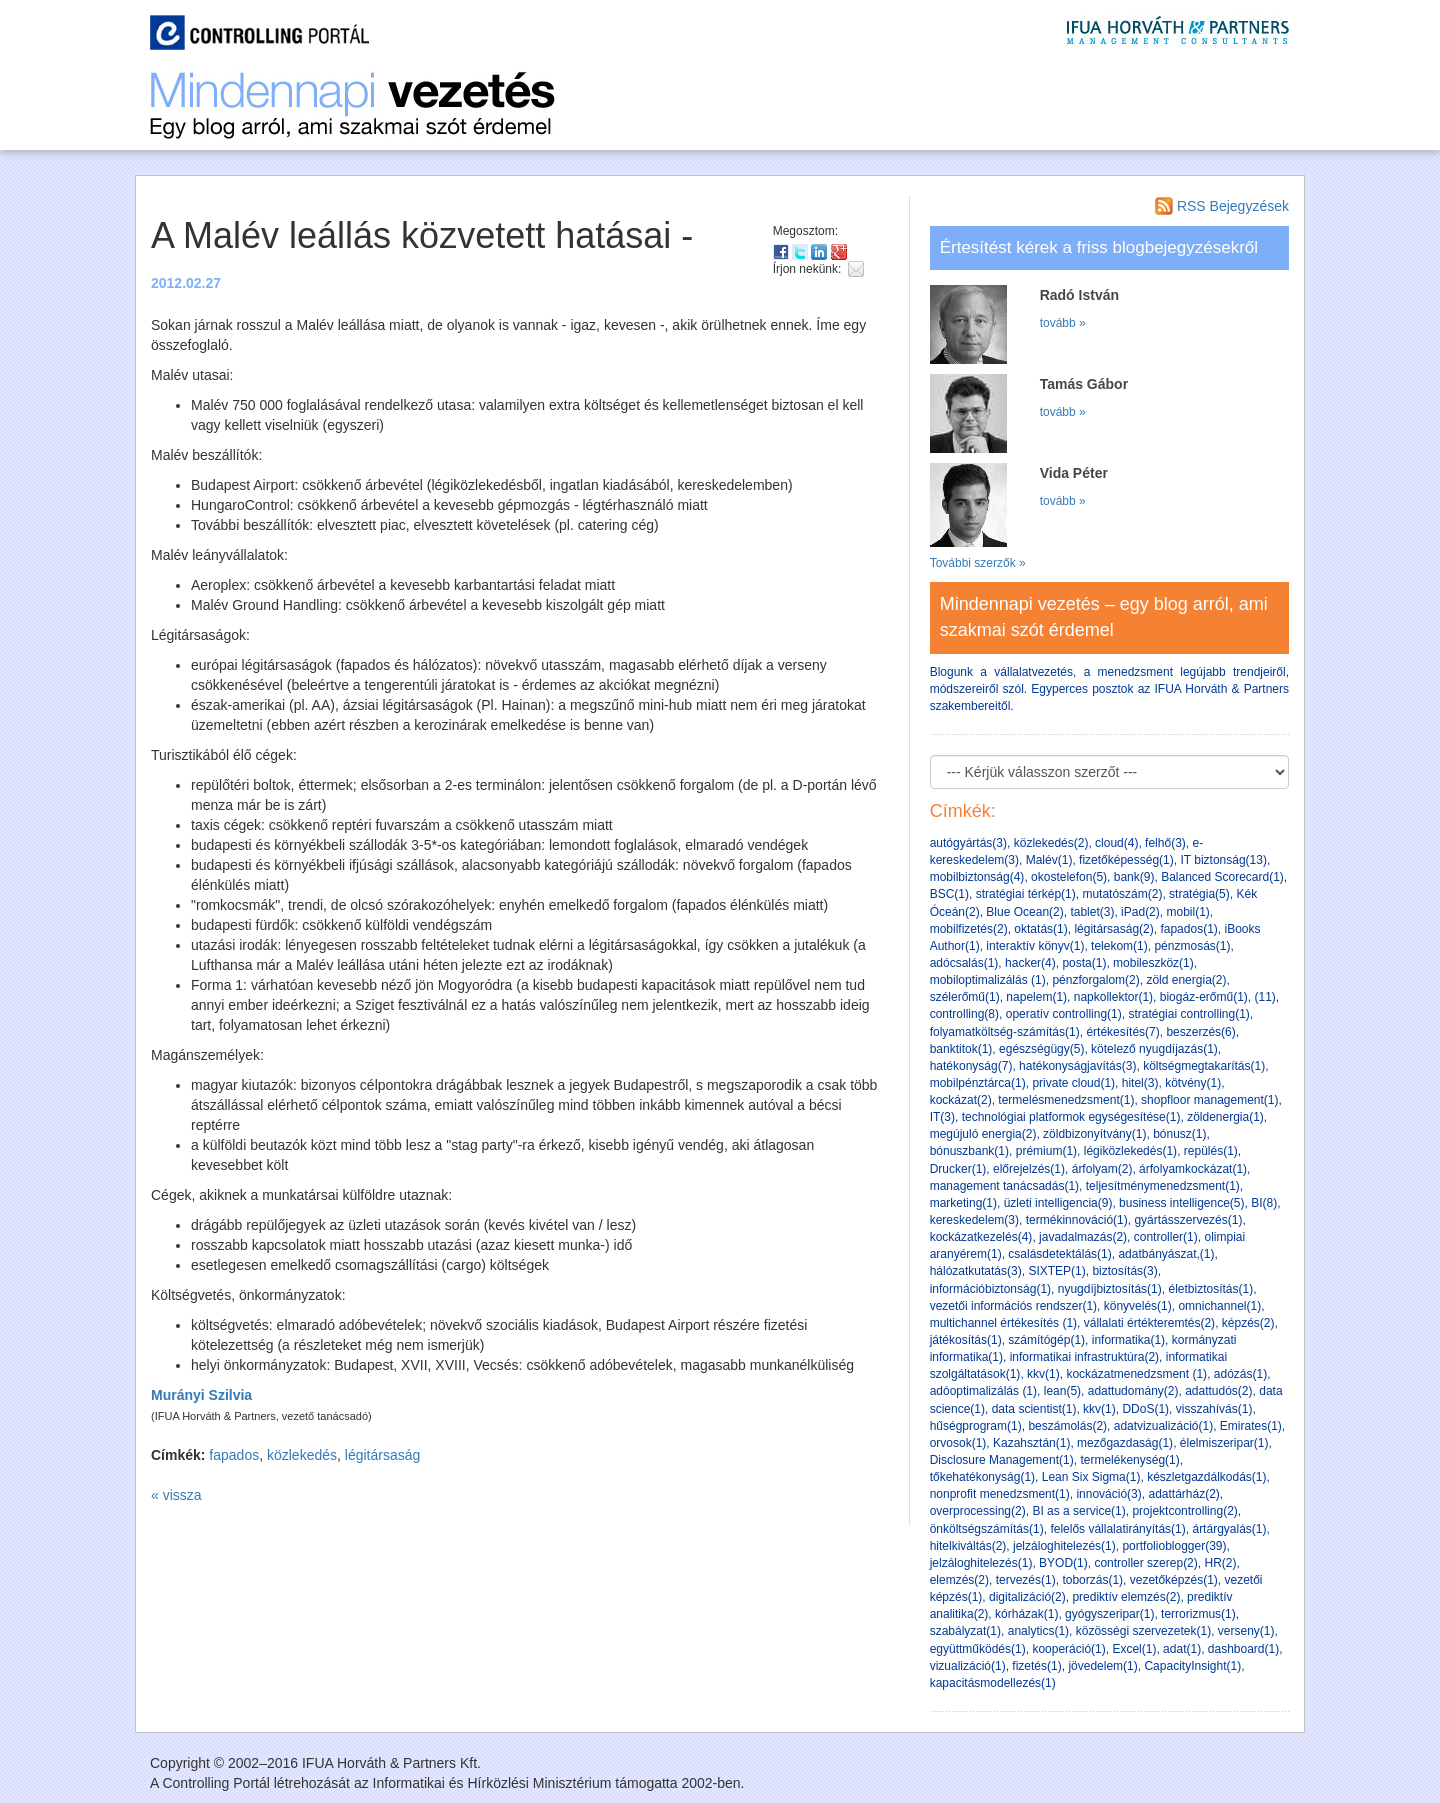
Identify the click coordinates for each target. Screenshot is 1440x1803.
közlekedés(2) (1051, 843)
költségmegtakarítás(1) (1204, 1066)
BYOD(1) (1063, 1563)
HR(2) (1220, 1563)
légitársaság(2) (1113, 929)
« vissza (176, 1495)
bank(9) (1134, 877)
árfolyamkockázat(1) (1193, 1169)
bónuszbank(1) (969, 1151)
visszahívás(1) (1214, 1409)
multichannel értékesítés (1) (1003, 1323)
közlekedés (302, 1455)
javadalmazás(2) (1083, 1237)
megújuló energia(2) (983, 1134)
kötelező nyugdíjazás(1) (1154, 1049)
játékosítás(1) (966, 1340)
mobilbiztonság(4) (977, 877)
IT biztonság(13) (1223, 860)
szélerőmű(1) (965, 997)
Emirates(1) (1251, 1426)
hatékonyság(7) (971, 1066)
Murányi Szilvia (201, 1395)
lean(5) (1062, 1391)
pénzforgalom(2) (1095, 980)
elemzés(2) (959, 1580)
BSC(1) (949, 894)
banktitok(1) (961, 1049)
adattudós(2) (1218, 1391)
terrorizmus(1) (1198, 1614)
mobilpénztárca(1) (978, 1083)
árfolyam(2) (1102, 1169)
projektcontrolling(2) (1184, 1511)
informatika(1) (1128, 1340)
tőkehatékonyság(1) (982, 1477)
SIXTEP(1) (1056, 1271)
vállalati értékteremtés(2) (1149, 1323)
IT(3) (942, 1117)
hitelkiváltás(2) (968, 1546)
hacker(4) (1030, 963)
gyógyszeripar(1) (1109, 1614)
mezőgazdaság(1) (1125, 1443)
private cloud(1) (1073, 1083)
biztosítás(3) (1124, 1271)
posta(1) (1084, 963)
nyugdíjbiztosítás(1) (1110, 1289)
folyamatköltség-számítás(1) (1005, 1032)
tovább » (1063, 323)
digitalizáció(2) (1027, 1597)
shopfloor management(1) (1209, 1100)
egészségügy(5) (1041, 1049)
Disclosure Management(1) (1002, 1460)
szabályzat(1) (965, 1631)
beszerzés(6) (1200, 1032)
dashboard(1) (1243, 1649)
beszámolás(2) (1067, 1426)
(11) (1265, 997)
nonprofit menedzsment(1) (1000, 1494)
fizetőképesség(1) (1126, 860)
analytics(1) (1038, 1631)
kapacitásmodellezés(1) (993, 1683)
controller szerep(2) (1145, 1563)
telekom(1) (1119, 946)
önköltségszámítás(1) (987, 1529)
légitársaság (383, 1455)
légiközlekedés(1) (1130, 1151)
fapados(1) (1188, 929)
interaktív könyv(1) (1035, 946)
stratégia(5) (1199, 894)
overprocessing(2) (978, 1511)
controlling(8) (964, 1014)
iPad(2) (1140, 912)
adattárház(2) (1183, 1494)
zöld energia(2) (1186, 980)
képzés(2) (1248, 1323)
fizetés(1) (1036, 1666)
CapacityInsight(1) (1192, 1666)
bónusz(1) (1179, 1134)
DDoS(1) (1145, 1409)
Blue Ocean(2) (1024, 912)
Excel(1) (1134, 1649)
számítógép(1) (1046, 1340)
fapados (234, 1455)
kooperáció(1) (1068, 1649)
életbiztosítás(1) (1210, 1289)
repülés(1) (1211, 1151)
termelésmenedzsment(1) (1066, 1100)
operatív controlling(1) (1064, 1014)
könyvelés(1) (1138, 1306)
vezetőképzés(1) (1174, 1580)
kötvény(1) (1193, 1083)
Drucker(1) (958, 1169)
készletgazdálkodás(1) (1206, 1477)
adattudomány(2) (1133, 1391)
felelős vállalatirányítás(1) (1117, 1529)
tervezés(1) (1026, 1580)
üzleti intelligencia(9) (1058, 1203)
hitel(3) (1140, 1083)
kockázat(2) (961, 1100)
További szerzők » (978, 563)
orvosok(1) (958, 1443)
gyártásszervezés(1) (1188, 1220)
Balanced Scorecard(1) (1222, 877)
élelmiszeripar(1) (1224, 1443)
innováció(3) (1108, 1494)
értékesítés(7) (1122, 1032)
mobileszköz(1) (1153, 963)
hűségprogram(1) (976, 1426)
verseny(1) (1246, 1631)
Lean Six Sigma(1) (1091, 1477)
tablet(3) (1092, 912)
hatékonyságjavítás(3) (1077, 1066)
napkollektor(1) (1113, 997)
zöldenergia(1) (1225, 1117)
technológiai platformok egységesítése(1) (1071, 1117)
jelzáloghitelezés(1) (1064, 1546)
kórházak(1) (1026, 1614)
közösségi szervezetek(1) (1143, 1631)
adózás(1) (1240, 1374)
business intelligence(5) (1181, 1203)
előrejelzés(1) (1029, 1169)
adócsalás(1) (964, 963)
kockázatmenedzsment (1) (1136, 1374)
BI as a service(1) (1078, 1511)
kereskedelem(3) (974, 1220)
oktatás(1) (1040, 929)
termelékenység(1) (1129, 1460)
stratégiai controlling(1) (1188, 1014)
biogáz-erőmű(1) (1204, 997)
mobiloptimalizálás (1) (988, 980)
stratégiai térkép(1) (1026, 894)
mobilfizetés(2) (969, 929)
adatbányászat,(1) (1166, 1254)
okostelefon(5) (1069, 877)
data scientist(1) (1034, 1409)
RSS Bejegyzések (1222, 206)
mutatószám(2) (1122, 894)
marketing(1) (963, 1203)
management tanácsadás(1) (1004, 1186)
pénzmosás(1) (1192, 946)
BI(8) (1264, 1203)
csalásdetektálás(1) (1059, 1254)
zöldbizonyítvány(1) (1094, 1134)
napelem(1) (1036, 997)
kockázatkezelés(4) (981, 1237)
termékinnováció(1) (1077, 1220)
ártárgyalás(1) (1229, 1529)
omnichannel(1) (1219, 1306)
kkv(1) (1043, 1374)
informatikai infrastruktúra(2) (1084, 1357)
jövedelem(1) (1102, 1666)
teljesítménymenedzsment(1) (1163, 1186)
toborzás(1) (1092, 1580)
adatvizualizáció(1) (1163, 1426)
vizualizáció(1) (968, 1666)
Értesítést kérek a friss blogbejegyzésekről (1099, 247)
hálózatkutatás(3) (976, 1271)
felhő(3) (1165, 843)
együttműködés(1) (978, 1649)
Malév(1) (1049, 860)
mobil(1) (1187, 912)
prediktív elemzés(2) (1126, 1597)
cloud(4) (1116, 843)
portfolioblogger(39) (1174, 1546)
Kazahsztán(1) (1031, 1443)
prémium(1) (1046, 1151)
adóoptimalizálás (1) (983, 1391)
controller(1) (1166, 1237)
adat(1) (1182, 1649)
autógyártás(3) (968, 843)
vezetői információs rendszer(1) (1013, 1306)
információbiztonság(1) (990, 1289)
